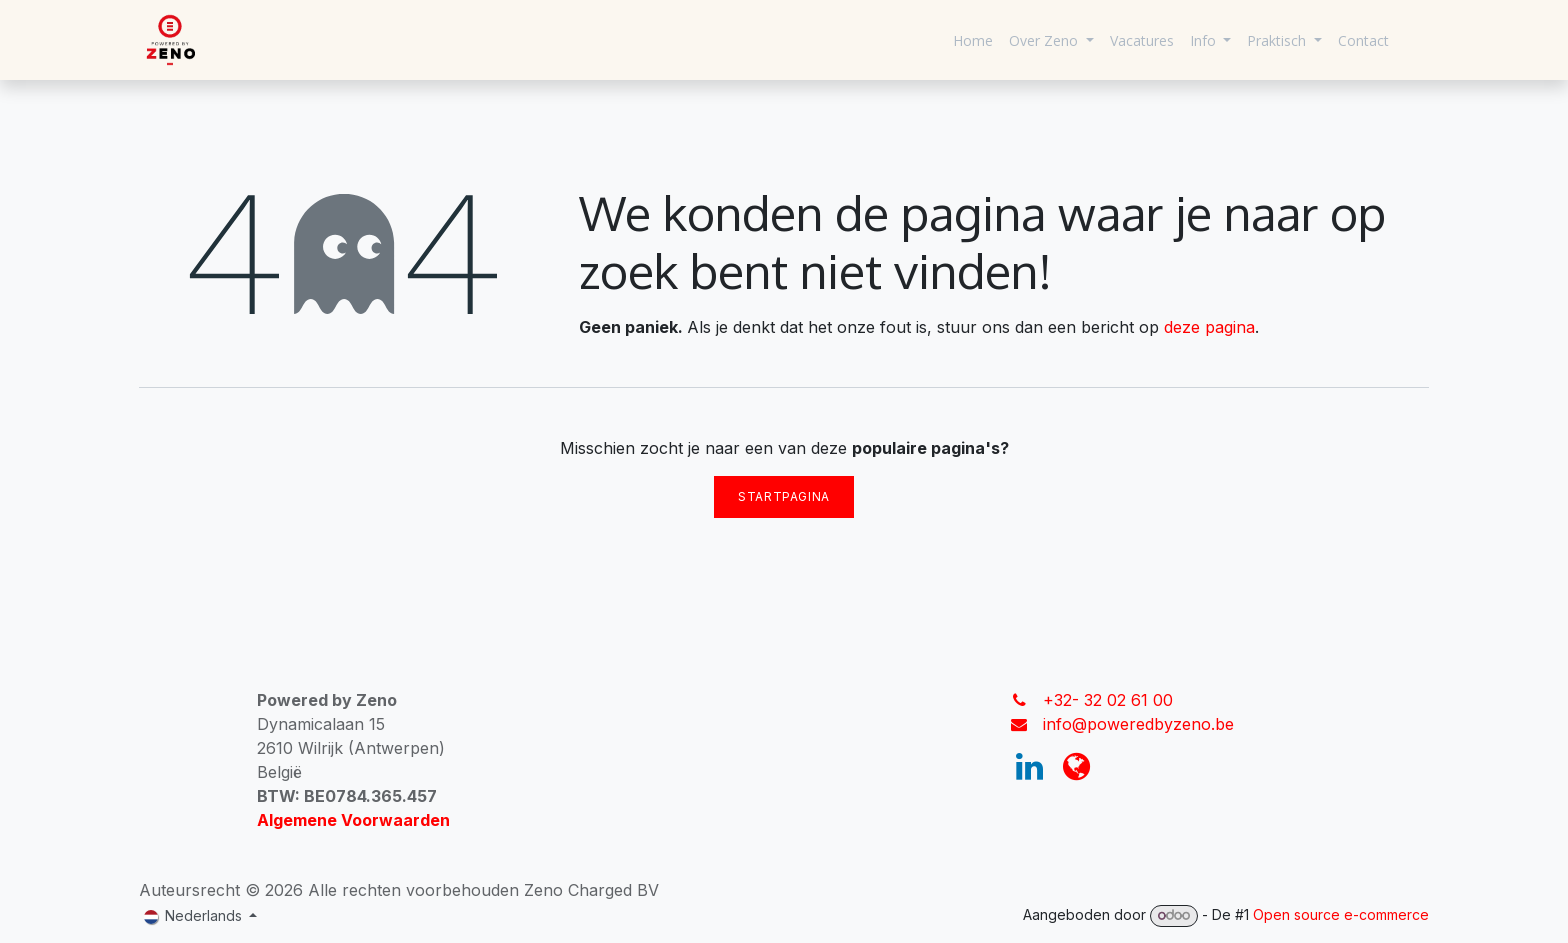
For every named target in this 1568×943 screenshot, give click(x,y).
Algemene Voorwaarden (353, 820)
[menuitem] (973, 40)
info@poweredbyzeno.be (1138, 724)
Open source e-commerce (1341, 914)
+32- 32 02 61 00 (1108, 700)
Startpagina (784, 496)
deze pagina (1209, 327)
